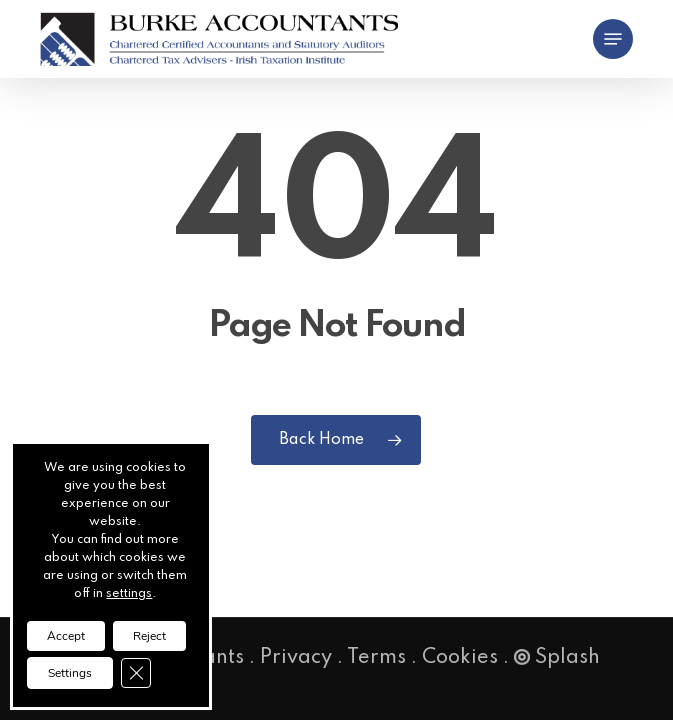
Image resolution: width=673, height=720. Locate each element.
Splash (557, 658)
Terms (376, 658)
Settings (70, 673)
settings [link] (129, 594)
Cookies (460, 658)
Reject (149, 636)
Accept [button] (66, 636)
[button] (613, 39)
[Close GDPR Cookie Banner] (136, 673)
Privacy (296, 658)
